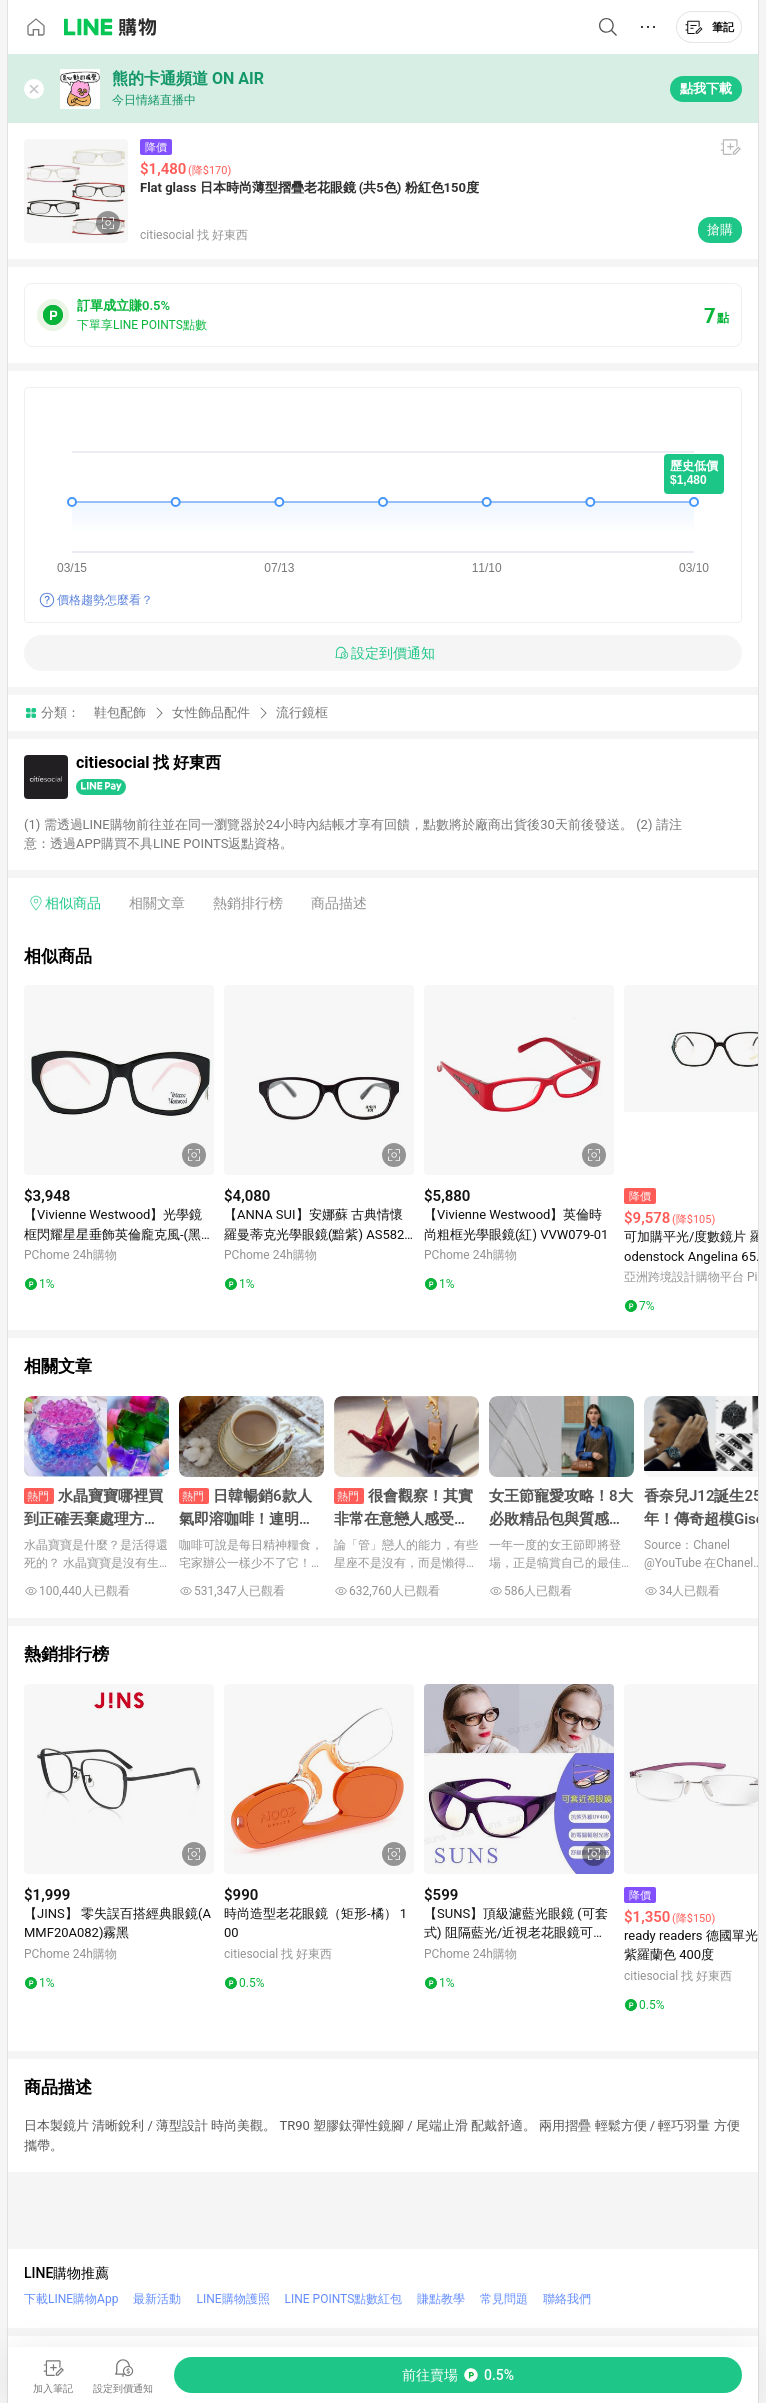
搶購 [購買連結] (720, 229)
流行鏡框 (302, 712)
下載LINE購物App (71, 2299)
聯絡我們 (567, 2299)
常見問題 (504, 2299)
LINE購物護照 (232, 2299)
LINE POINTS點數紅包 (344, 2299)
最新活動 (157, 2299)
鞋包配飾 (120, 712)
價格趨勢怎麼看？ (105, 600)
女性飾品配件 (211, 712)
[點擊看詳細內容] (119, 1080)
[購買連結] (458, 2375)
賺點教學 (441, 2299)
